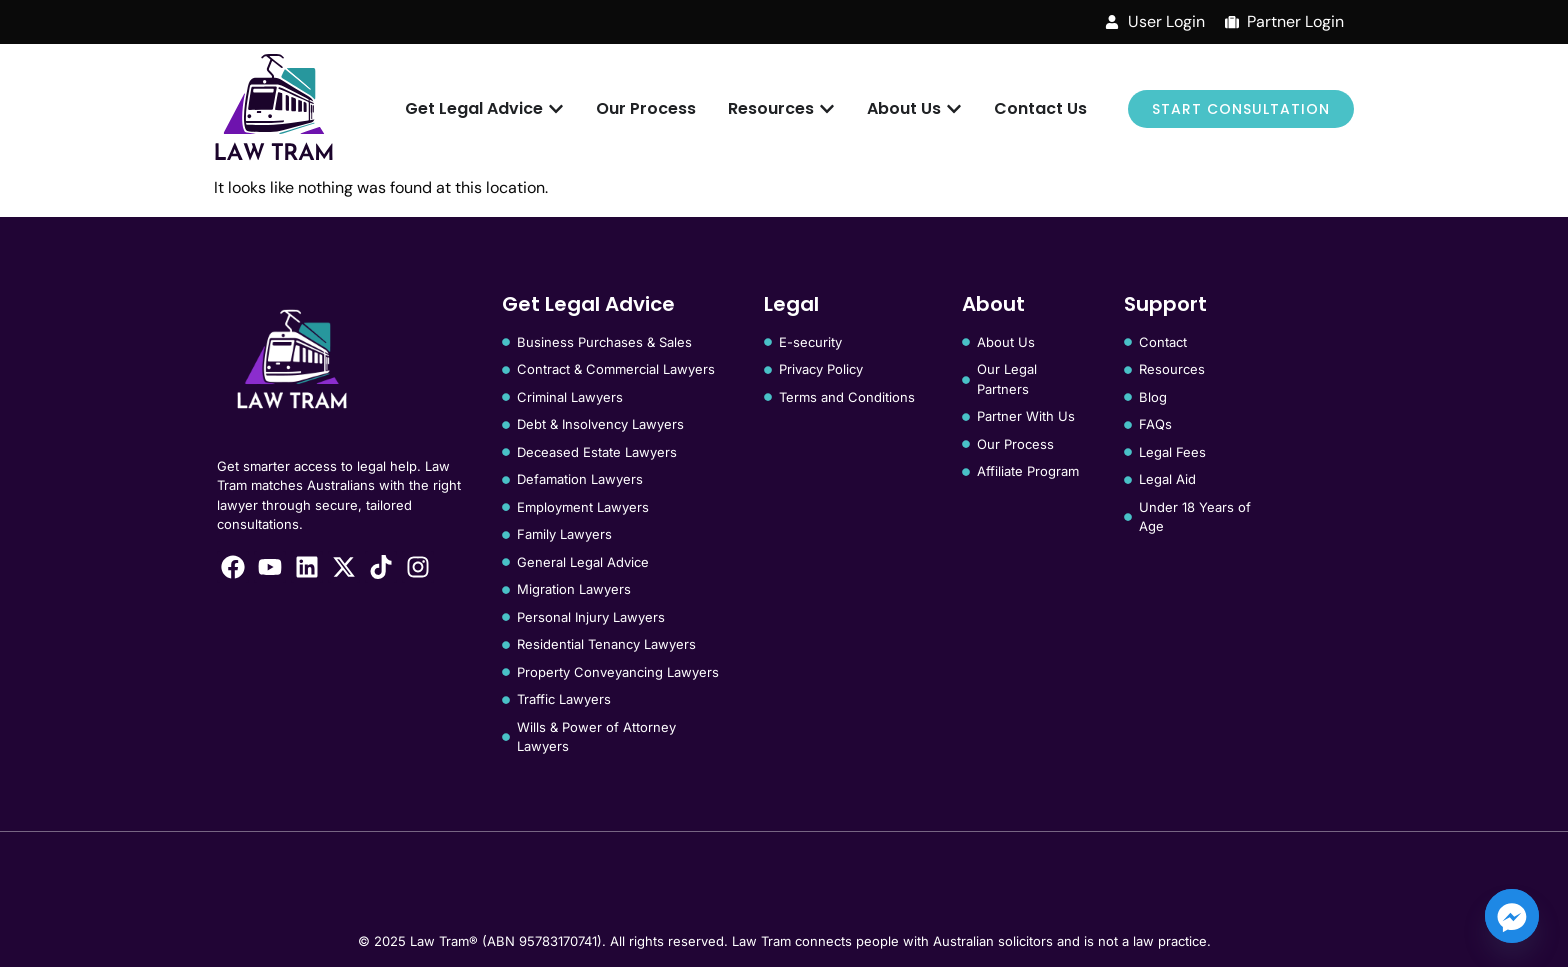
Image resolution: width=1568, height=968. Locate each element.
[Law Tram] (274, 109)
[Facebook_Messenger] (1512, 916)
